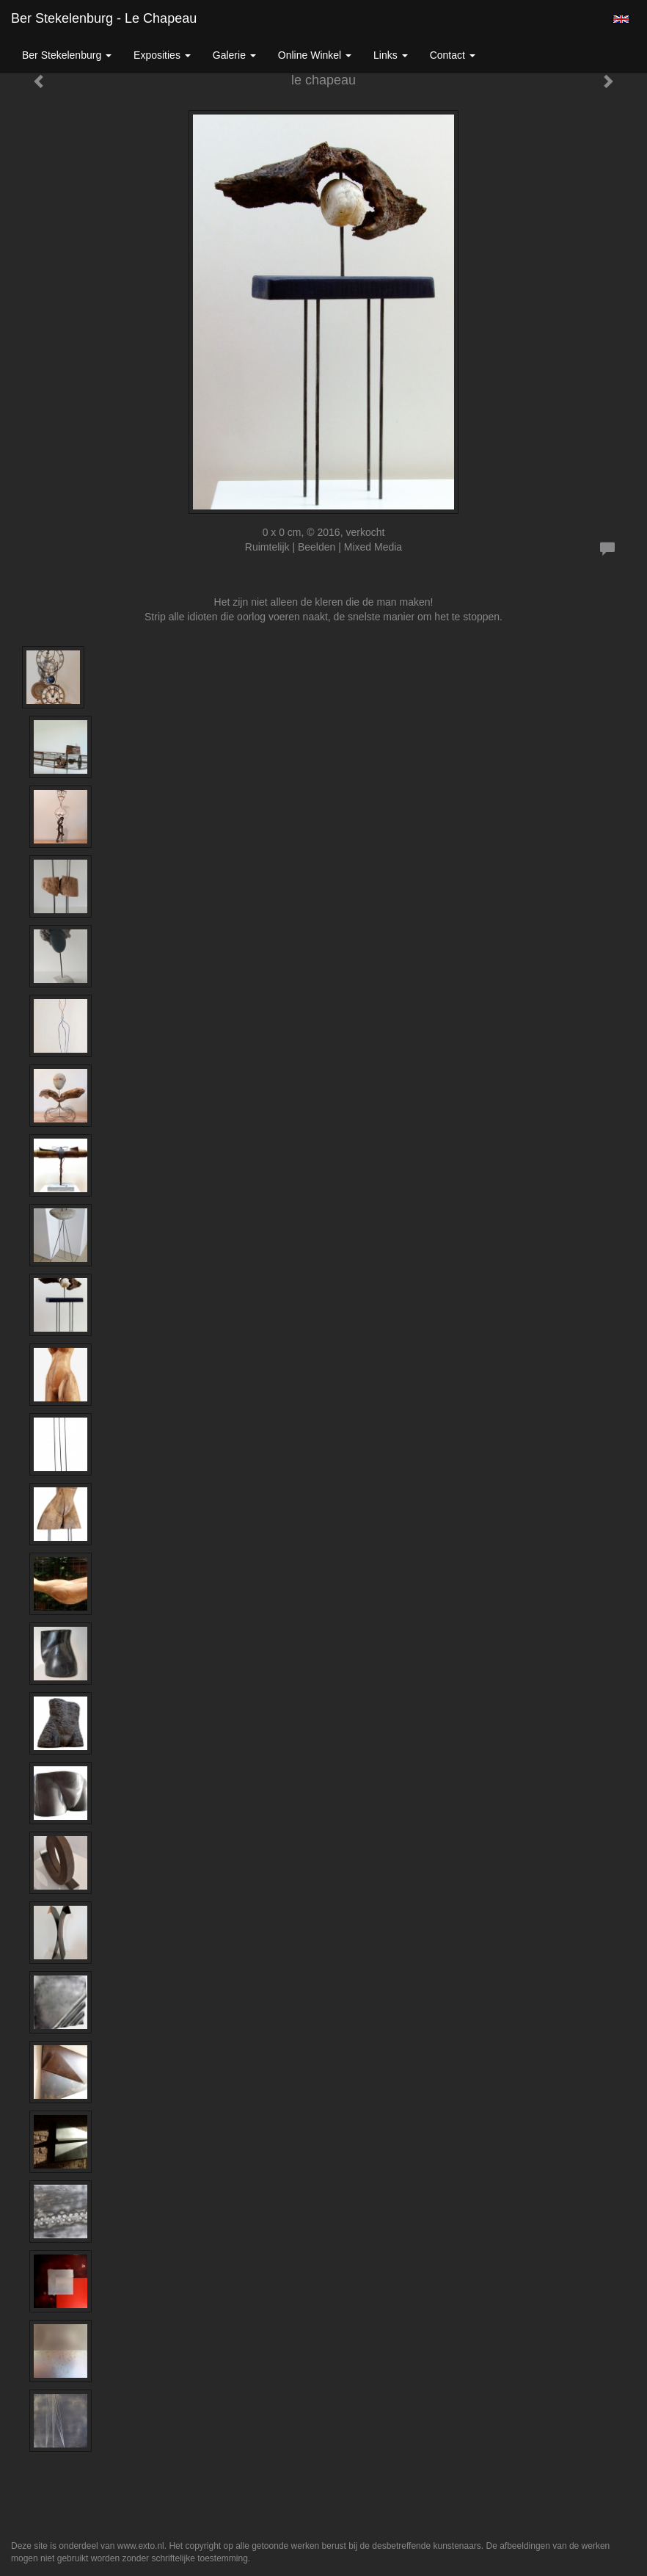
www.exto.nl (140, 2546)
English (621, 19)
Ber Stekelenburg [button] (67, 55)
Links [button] (390, 55)
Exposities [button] (162, 55)
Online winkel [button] (314, 55)
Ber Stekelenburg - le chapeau (104, 18)
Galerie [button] (234, 55)
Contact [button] (452, 55)
